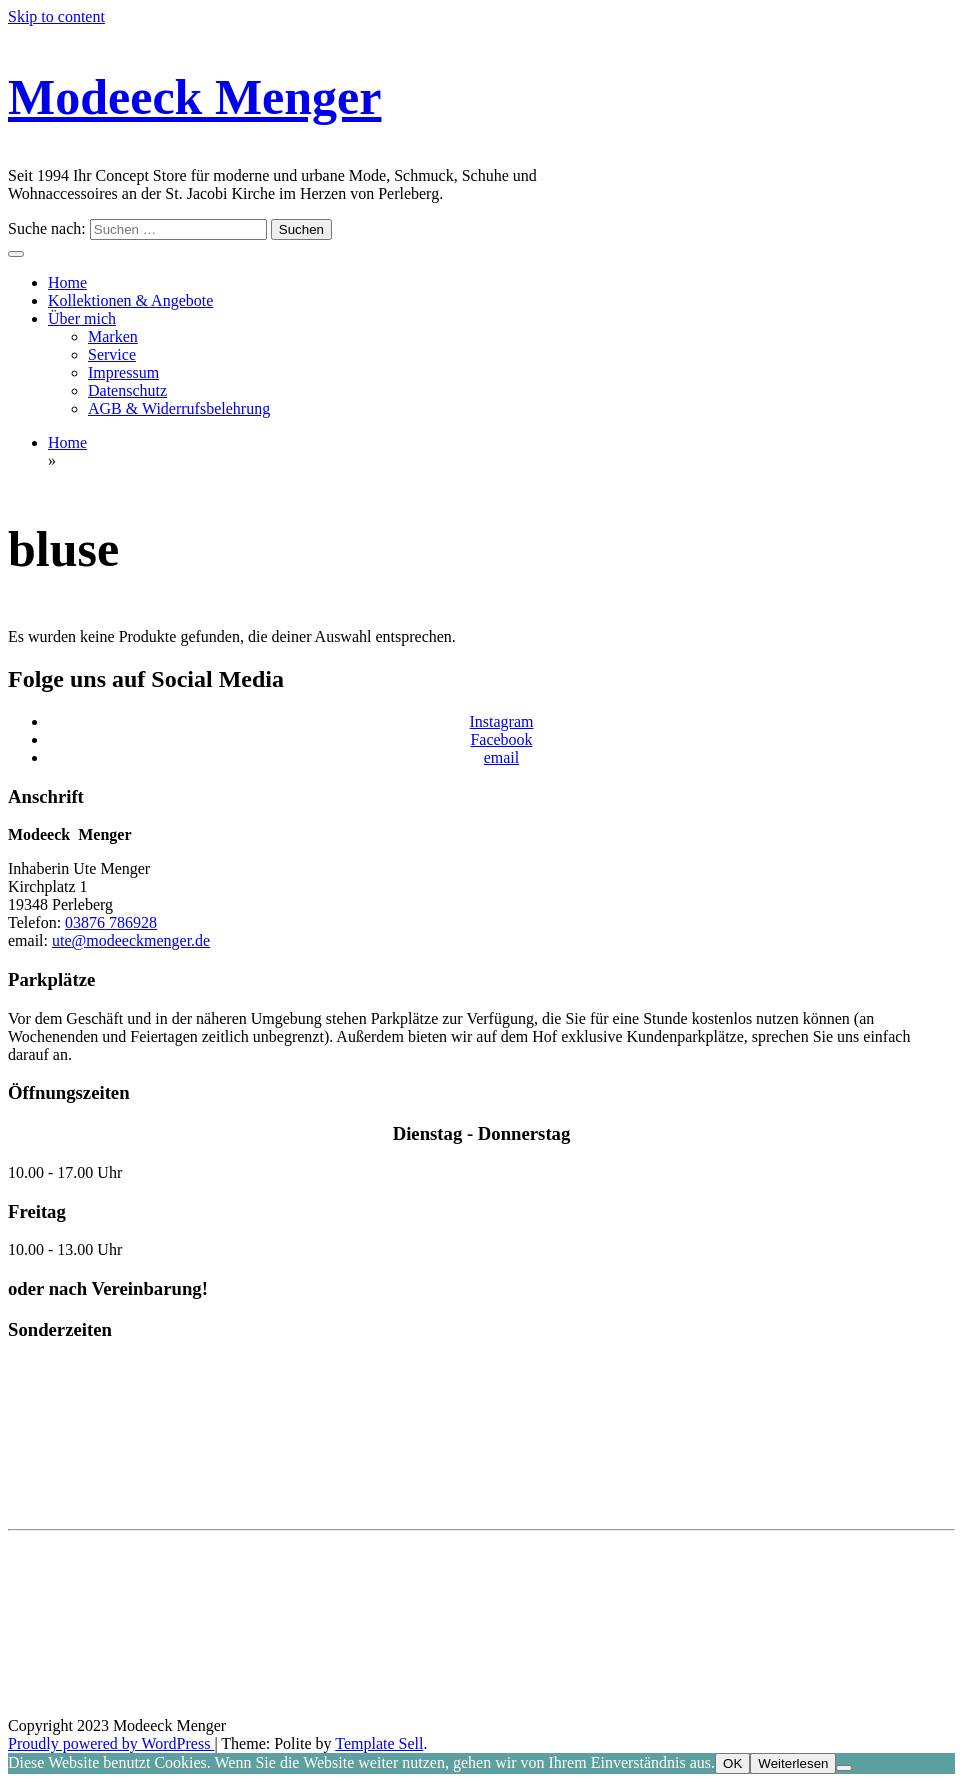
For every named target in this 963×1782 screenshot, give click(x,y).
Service (112, 354)
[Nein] (844, 1768)
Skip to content (56, 16)
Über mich (82, 318)
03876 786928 (111, 922)
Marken (113, 336)
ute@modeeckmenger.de (131, 940)
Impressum (123, 372)
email (502, 757)
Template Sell (379, 1743)
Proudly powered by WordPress (111, 1743)
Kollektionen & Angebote (130, 300)
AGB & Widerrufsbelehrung (179, 408)
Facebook (501, 739)
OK (732, 1763)
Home (67, 282)
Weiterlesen (793, 1763)
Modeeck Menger (194, 97)
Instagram (502, 721)
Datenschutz (127, 390)
